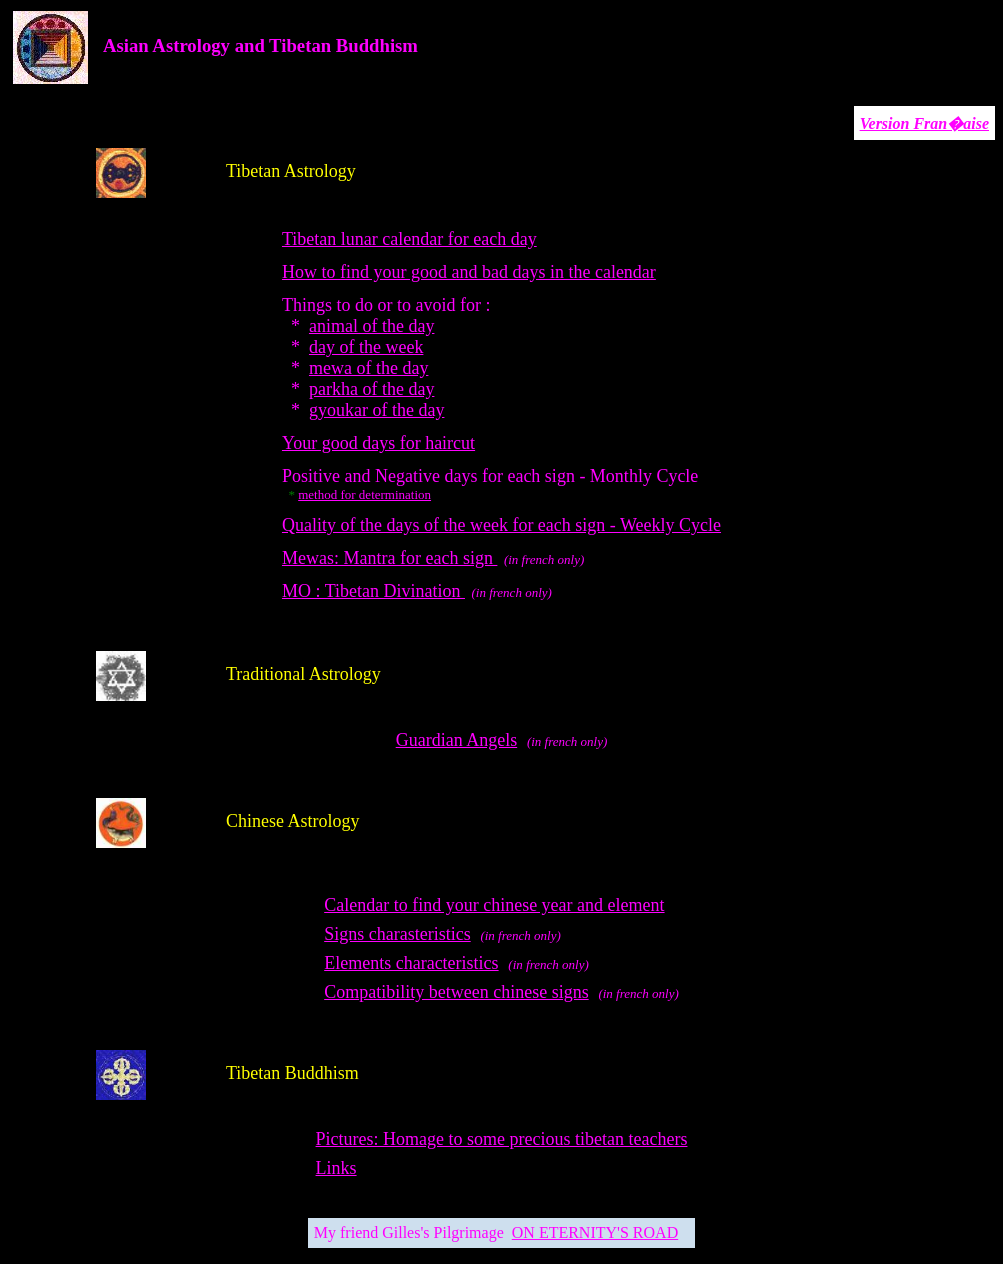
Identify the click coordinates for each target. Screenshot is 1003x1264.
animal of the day (371, 326)
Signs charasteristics (397, 934)
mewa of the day (368, 368)
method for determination (364, 494)
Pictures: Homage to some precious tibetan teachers (502, 1139)
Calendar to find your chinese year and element (494, 905)
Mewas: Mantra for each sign (389, 558)
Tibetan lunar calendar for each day (409, 239)
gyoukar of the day (376, 410)
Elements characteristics (411, 963)
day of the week (366, 347)
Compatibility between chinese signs (456, 992)
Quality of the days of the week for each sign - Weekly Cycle (501, 525)
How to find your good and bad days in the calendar (469, 272)
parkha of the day (371, 389)
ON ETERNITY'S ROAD (595, 1232)
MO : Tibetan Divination (373, 591)
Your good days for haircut (378, 443)
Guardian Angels (456, 740)
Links (336, 1168)
